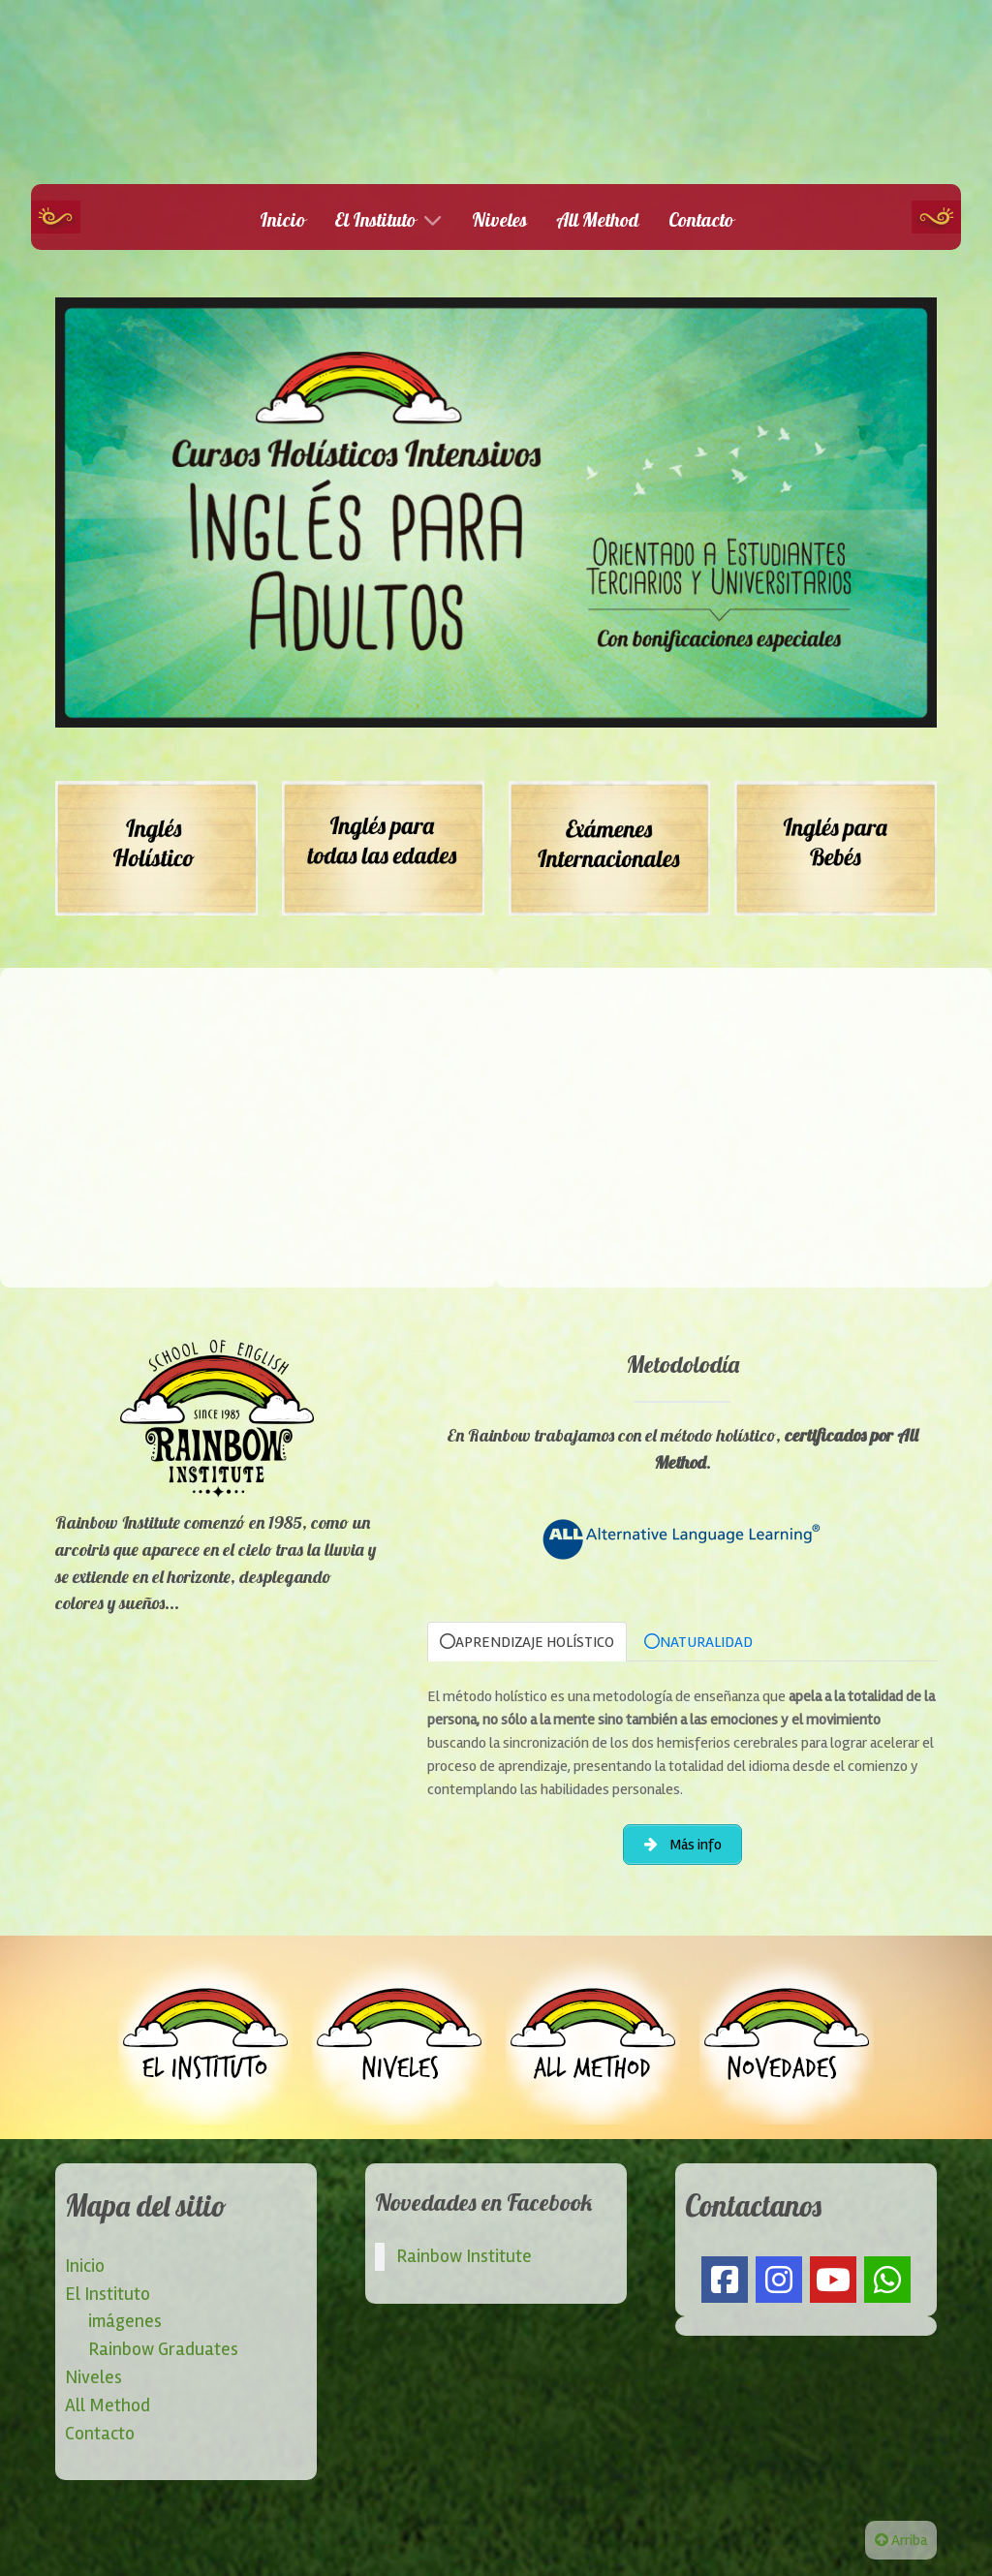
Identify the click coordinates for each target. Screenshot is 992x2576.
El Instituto (107, 2294)
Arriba (901, 2540)
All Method (107, 2405)
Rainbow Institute (464, 2256)
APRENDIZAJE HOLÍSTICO (527, 1642)
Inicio (85, 2266)
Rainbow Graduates (163, 2349)
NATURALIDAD (698, 1642)
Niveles (93, 2377)
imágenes (125, 2321)
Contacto (100, 2433)
